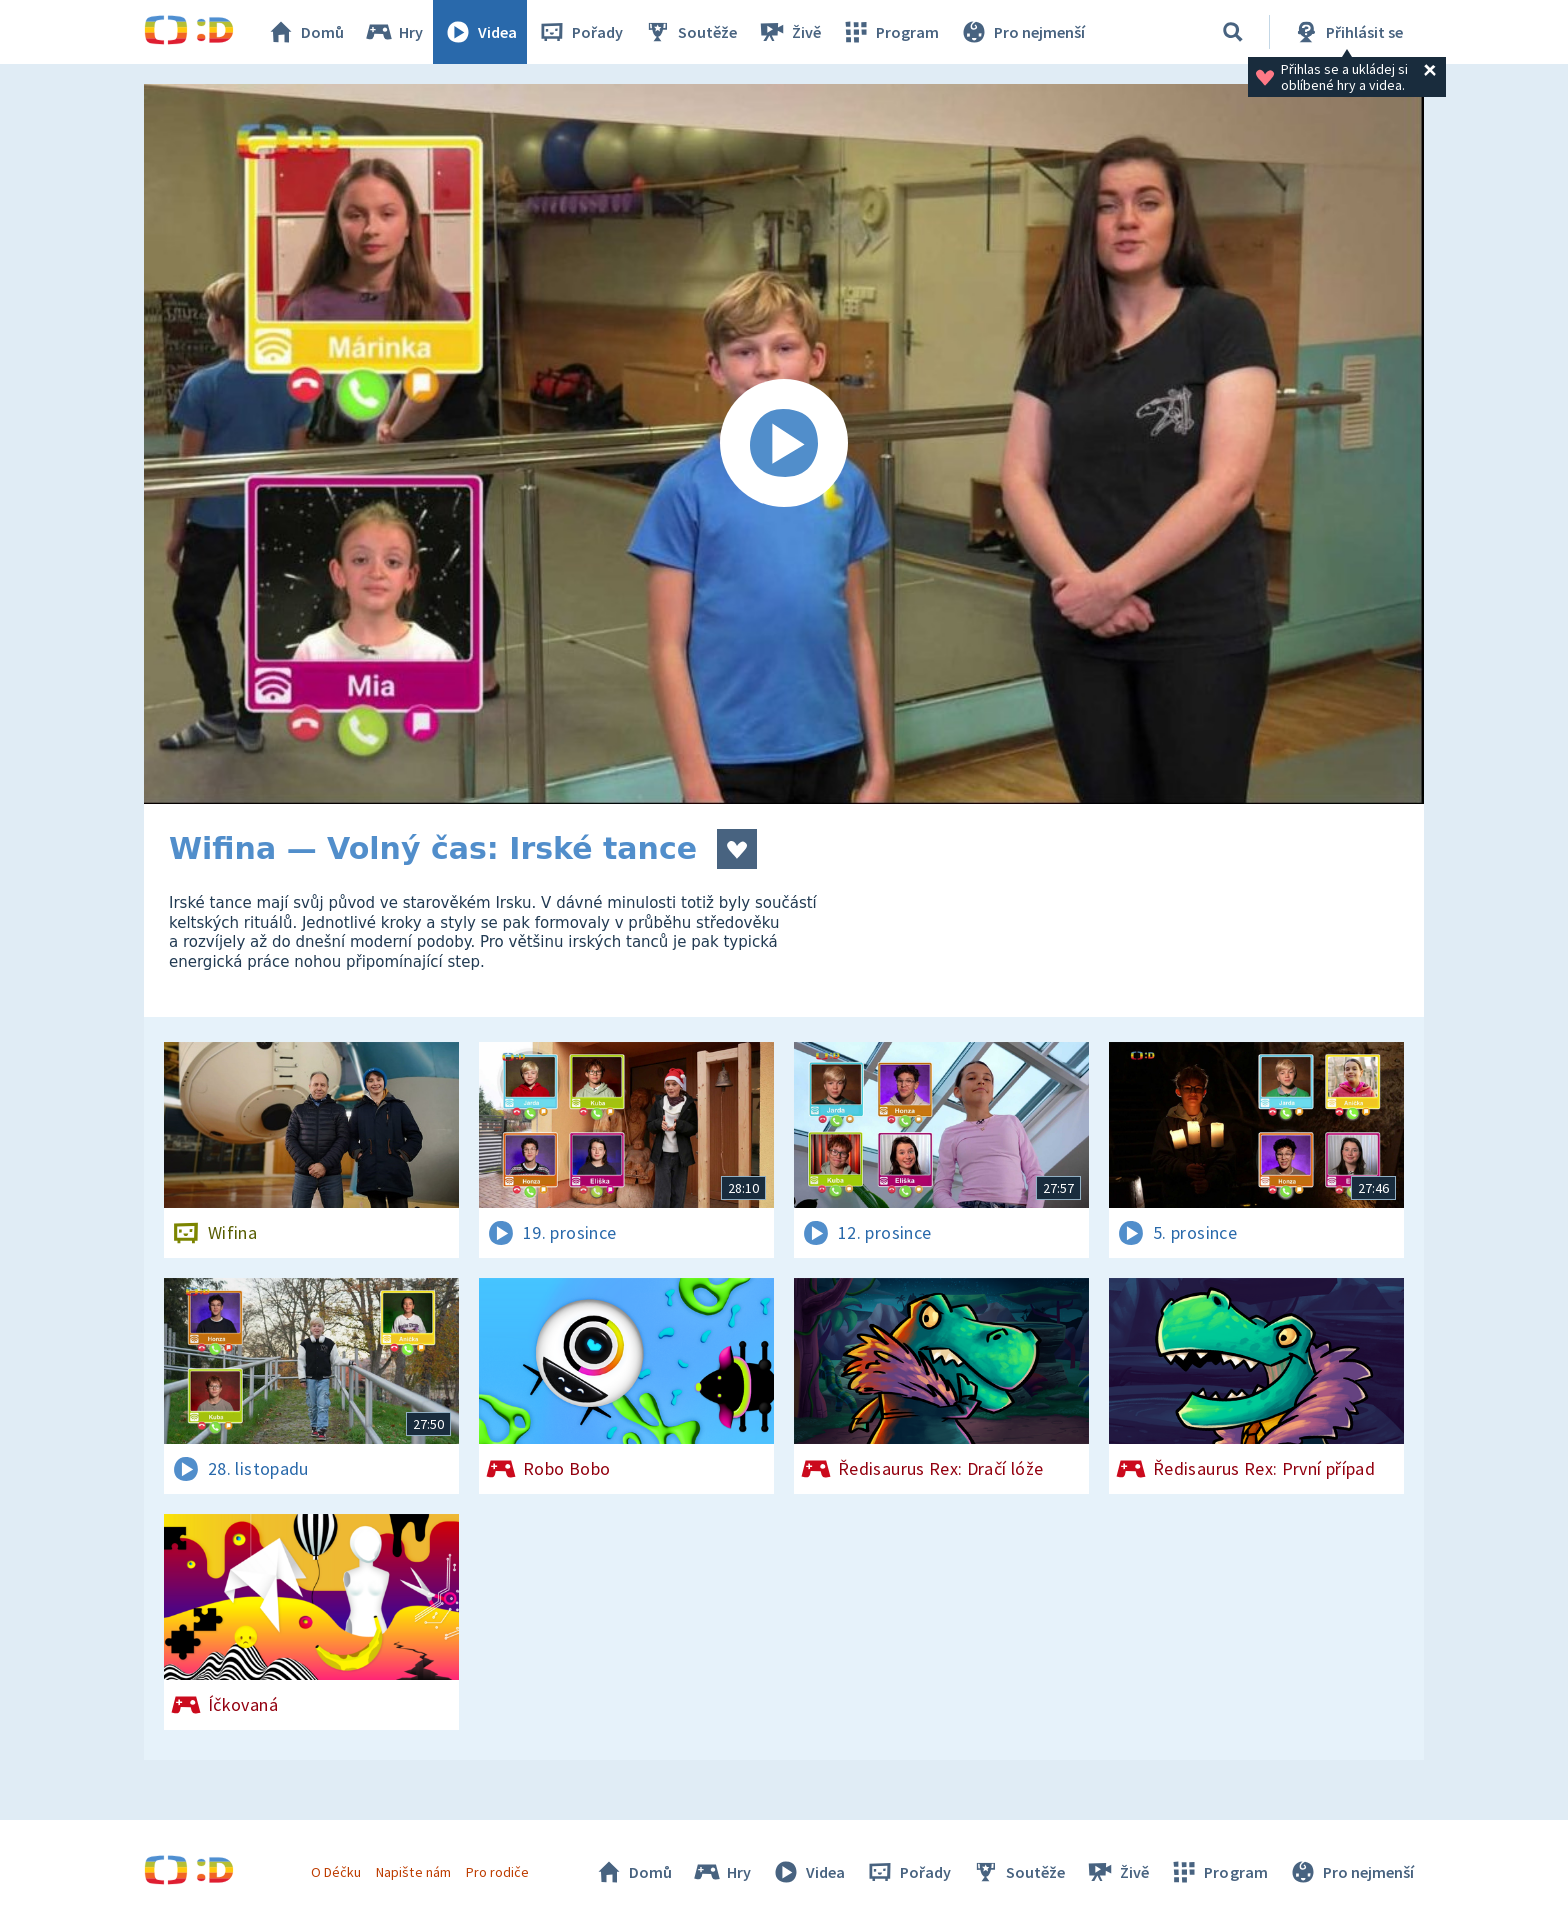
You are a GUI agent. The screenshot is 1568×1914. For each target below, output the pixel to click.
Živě (789, 32)
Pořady (580, 32)
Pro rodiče (497, 1872)
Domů (305, 32)
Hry (393, 32)
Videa (480, 32)
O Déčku (336, 1872)
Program (890, 32)
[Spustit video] (784, 444)
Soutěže (690, 32)
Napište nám (413, 1872)
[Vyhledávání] (1233, 32)
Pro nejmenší (1022, 32)
